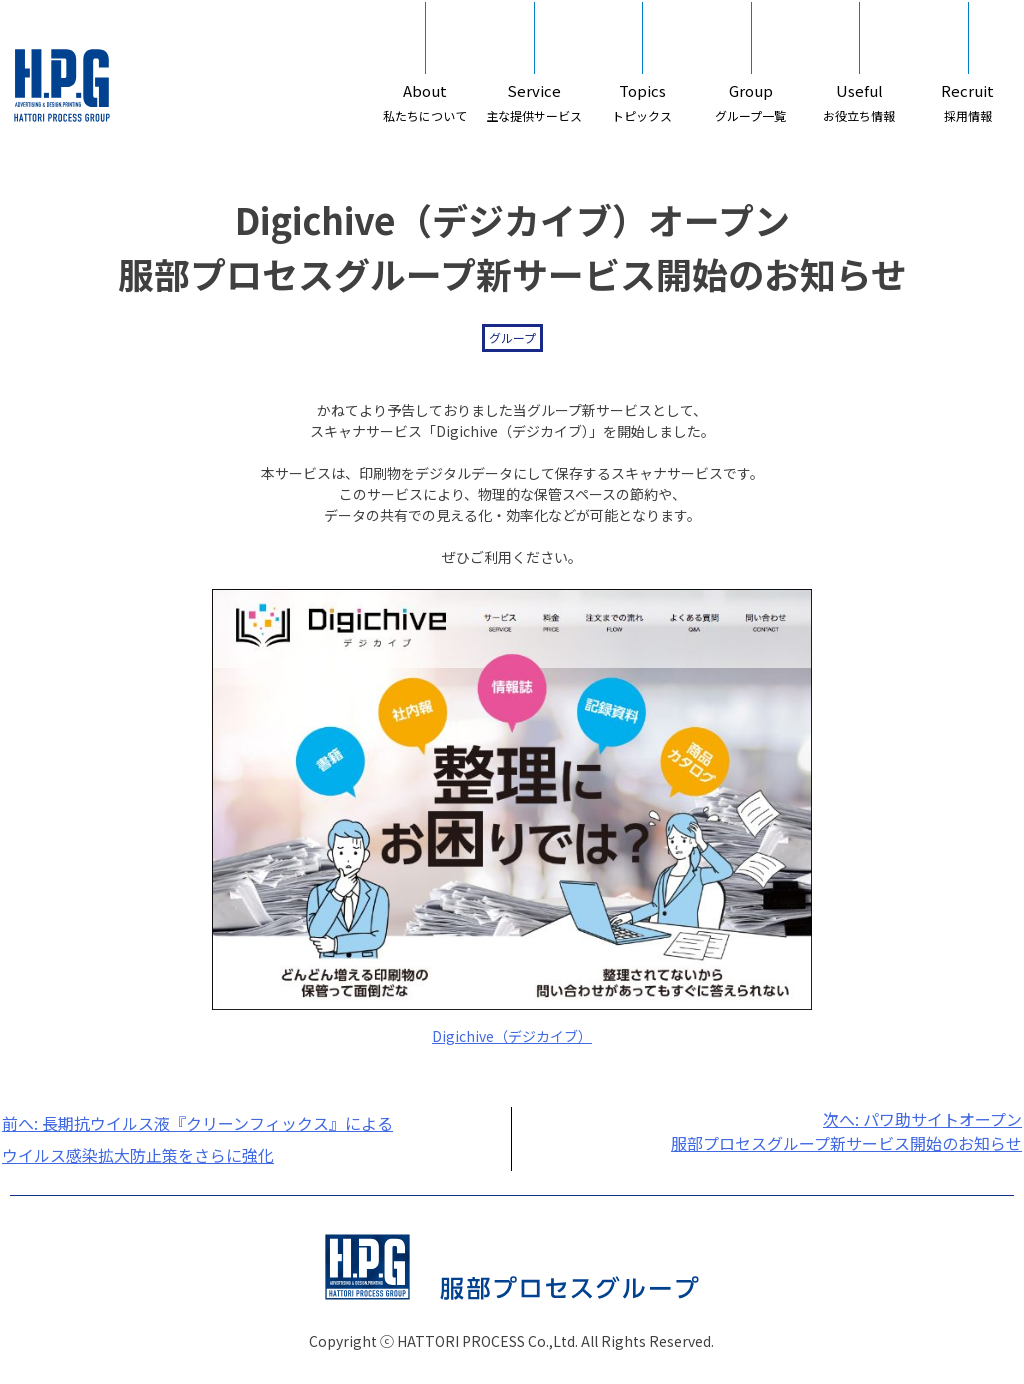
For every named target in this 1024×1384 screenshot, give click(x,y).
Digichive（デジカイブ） (512, 1036)
